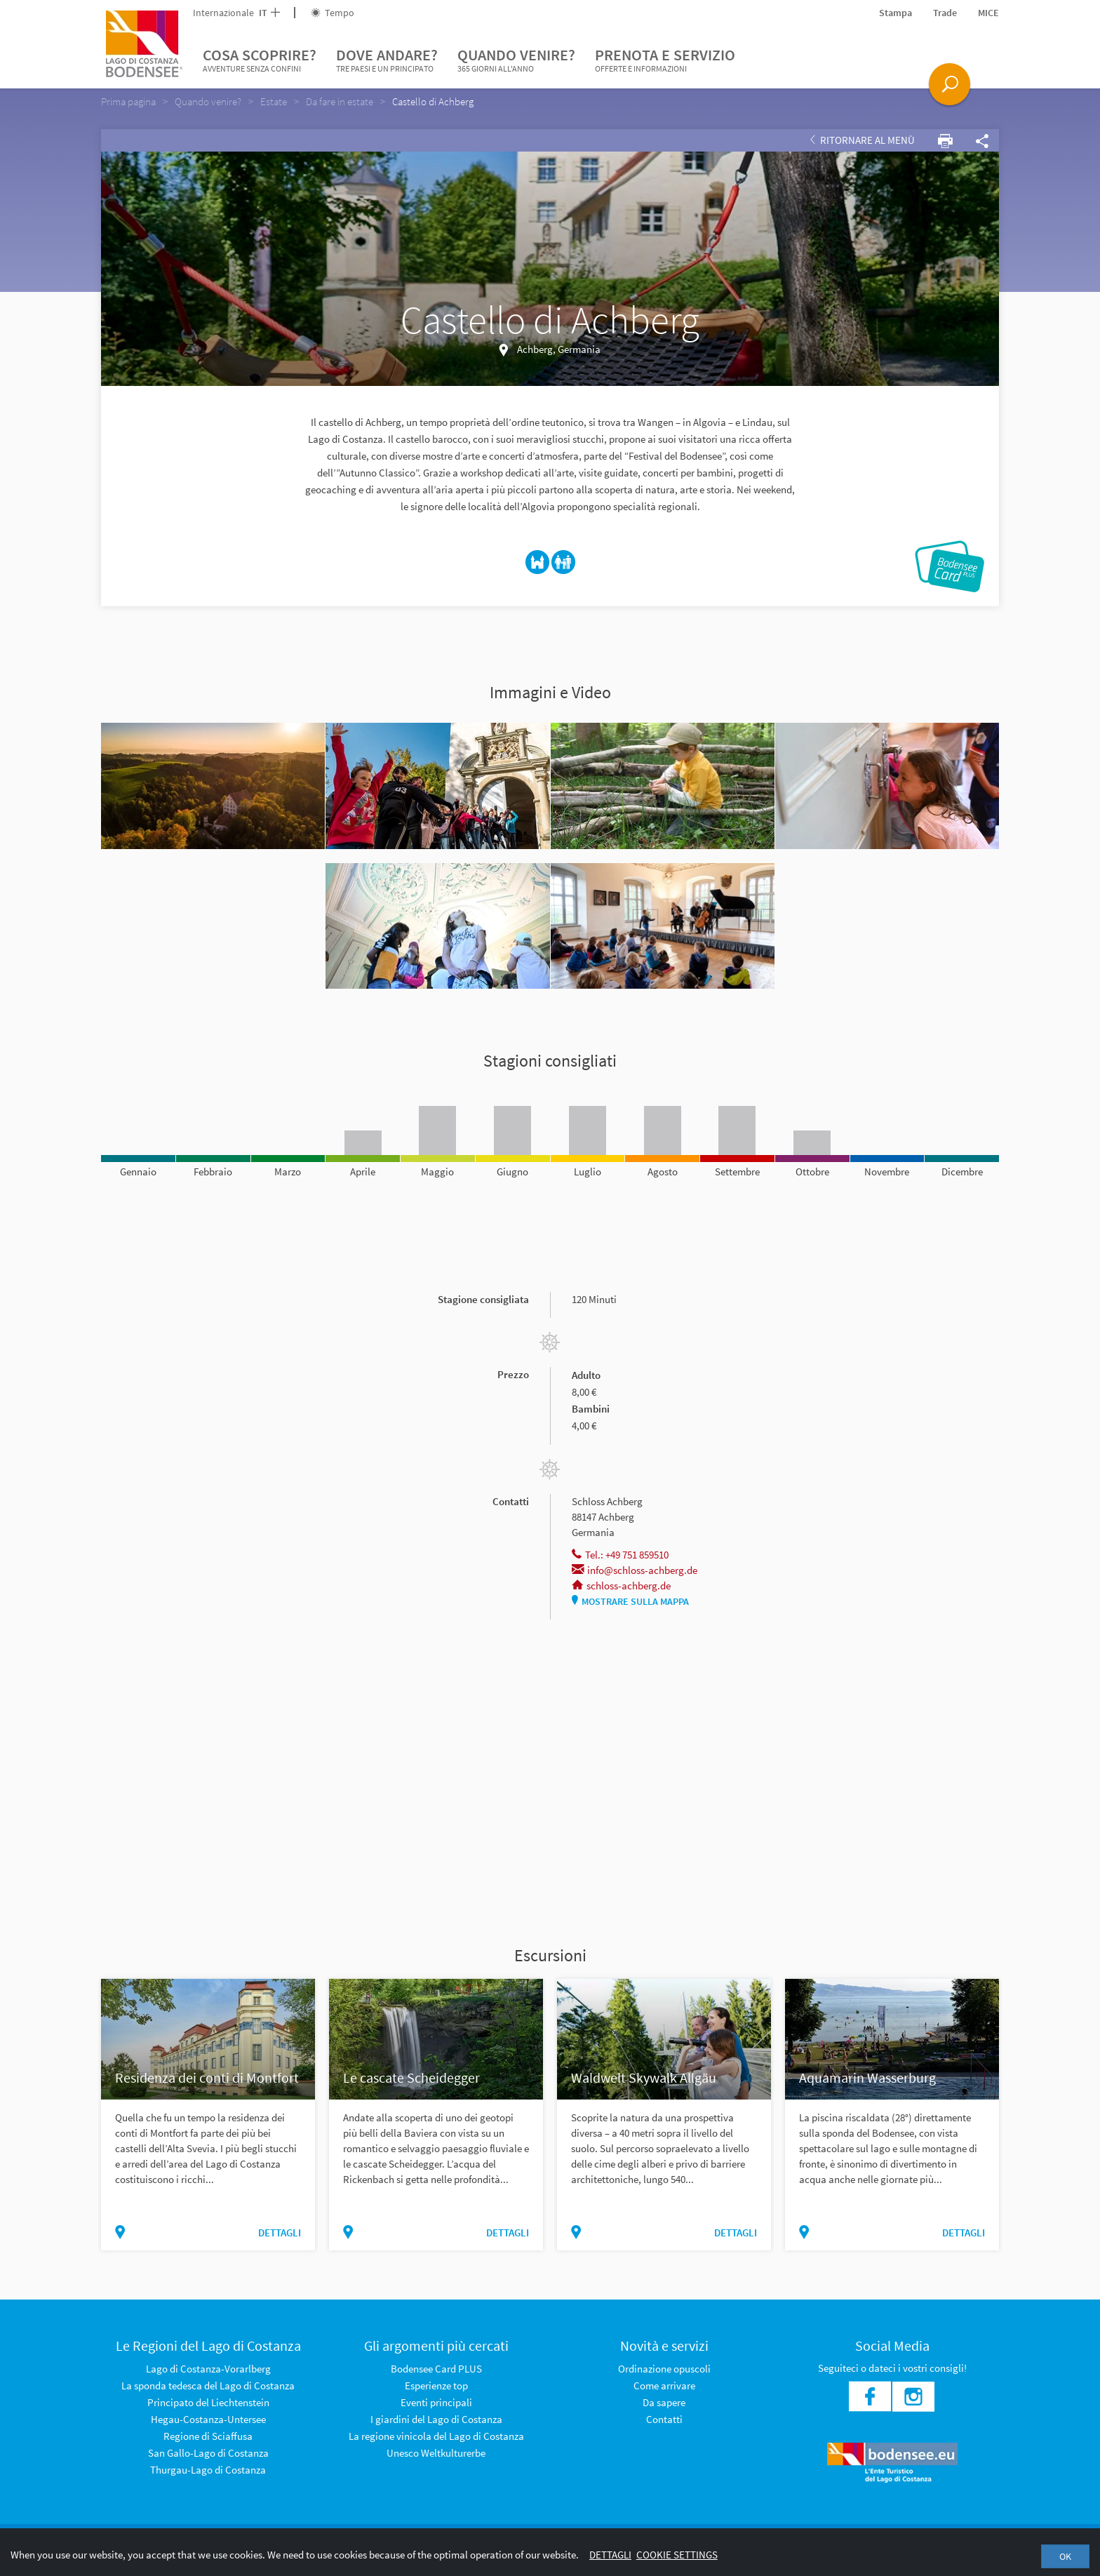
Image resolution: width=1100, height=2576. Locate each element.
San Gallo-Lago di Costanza (208, 2453)
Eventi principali (436, 2402)
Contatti (664, 2419)
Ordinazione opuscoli (664, 2368)
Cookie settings (677, 2554)
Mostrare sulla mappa (630, 1601)
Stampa (895, 12)
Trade (945, 12)
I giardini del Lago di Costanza (436, 2419)
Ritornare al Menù (862, 140)
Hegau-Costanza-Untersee (208, 2419)
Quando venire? (516, 60)
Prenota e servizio (665, 60)
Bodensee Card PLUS (436, 2368)
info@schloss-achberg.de (634, 1570)
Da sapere (664, 2402)
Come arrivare (664, 2385)
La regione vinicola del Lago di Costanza (436, 2436)
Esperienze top (436, 2385)
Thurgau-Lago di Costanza (208, 2469)
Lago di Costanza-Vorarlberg (208, 2368)
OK (1065, 2556)
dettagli (279, 2232)
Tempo (332, 12)
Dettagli (610, 2554)
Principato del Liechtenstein (208, 2402)
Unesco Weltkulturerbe (436, 2453)
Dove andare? (387, 60)
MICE (988, 12)
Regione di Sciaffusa (208, 2436)
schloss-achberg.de (621, 1585)
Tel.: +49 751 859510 (620, 1554)
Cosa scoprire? (259, 60)
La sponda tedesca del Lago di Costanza (208, 2385)
